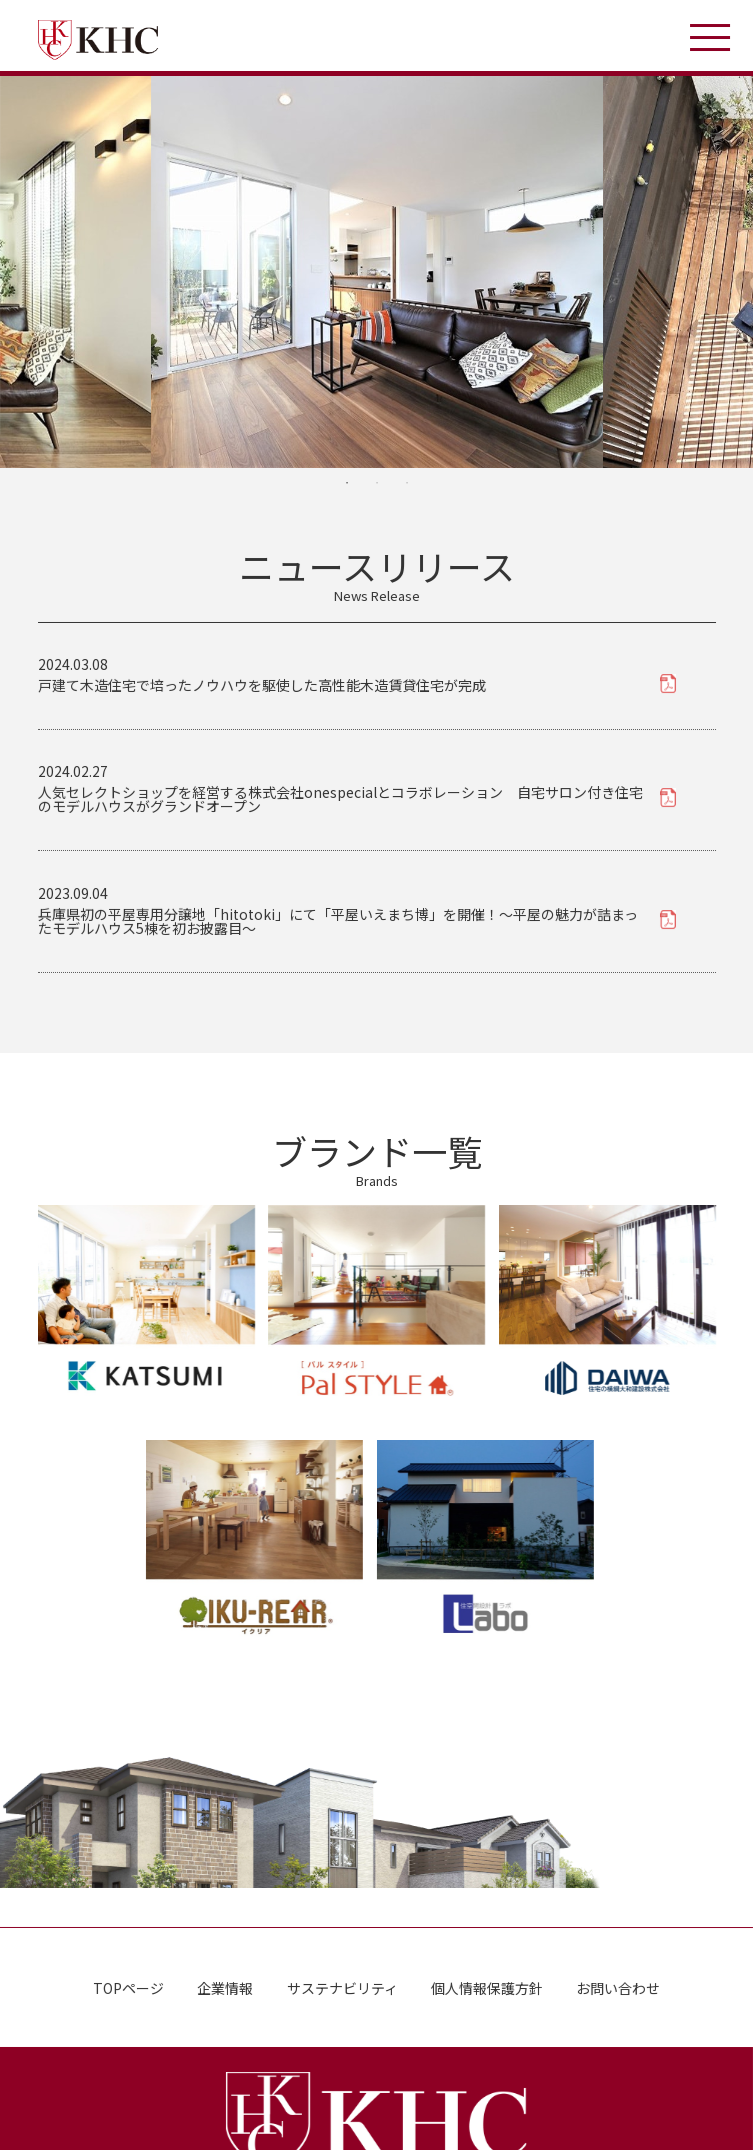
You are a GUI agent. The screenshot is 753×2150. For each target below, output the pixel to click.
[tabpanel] (377, 272)
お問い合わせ (618, 1988)
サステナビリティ (341, 1987)
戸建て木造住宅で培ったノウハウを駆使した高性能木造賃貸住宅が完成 (262, 685)
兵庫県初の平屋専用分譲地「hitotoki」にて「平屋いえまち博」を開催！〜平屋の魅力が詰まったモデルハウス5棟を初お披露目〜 (338, 920)
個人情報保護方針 (487, 1988)
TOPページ (128, 1987)
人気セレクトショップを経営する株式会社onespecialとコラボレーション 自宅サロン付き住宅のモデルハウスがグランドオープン (340, 799)
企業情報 (225, 1987)
